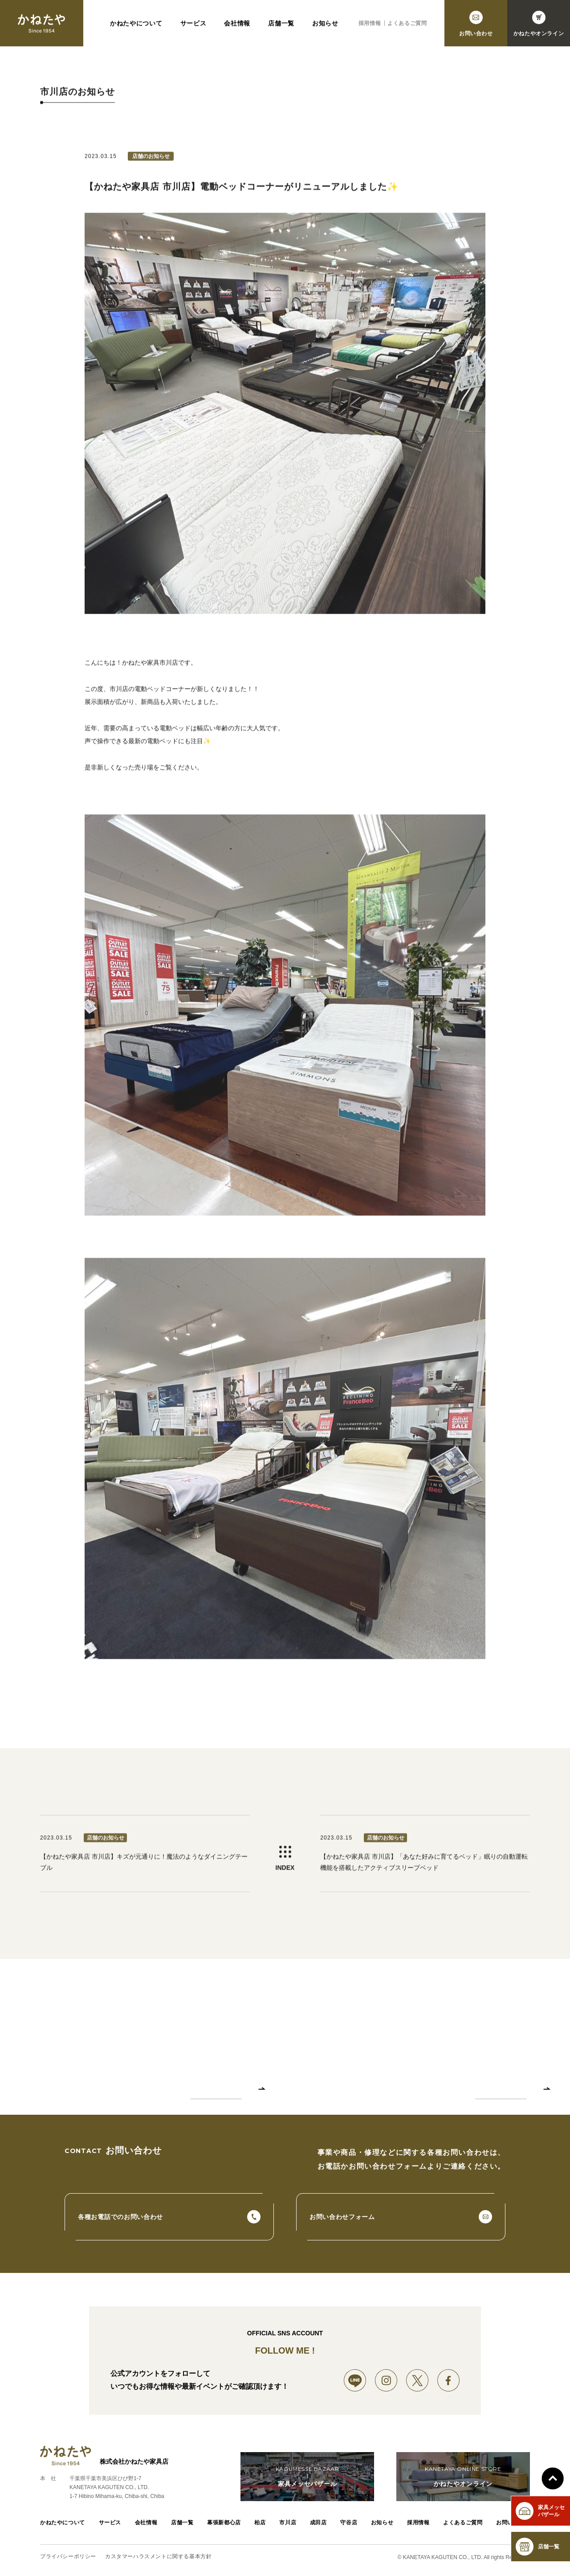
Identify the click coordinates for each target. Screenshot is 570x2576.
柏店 (259, 2524)
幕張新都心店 (224, 2524)
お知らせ (325, 26)
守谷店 (348, 2524)
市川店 (287, 2524)
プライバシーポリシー (68, 2557)
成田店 (318, 2524)
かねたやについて (136, 26)
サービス (193, 26)
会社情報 (237, 26)
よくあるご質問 (407, 26)
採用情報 (369, 26)
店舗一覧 (281, 26)
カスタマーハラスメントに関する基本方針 (158, 2557)
